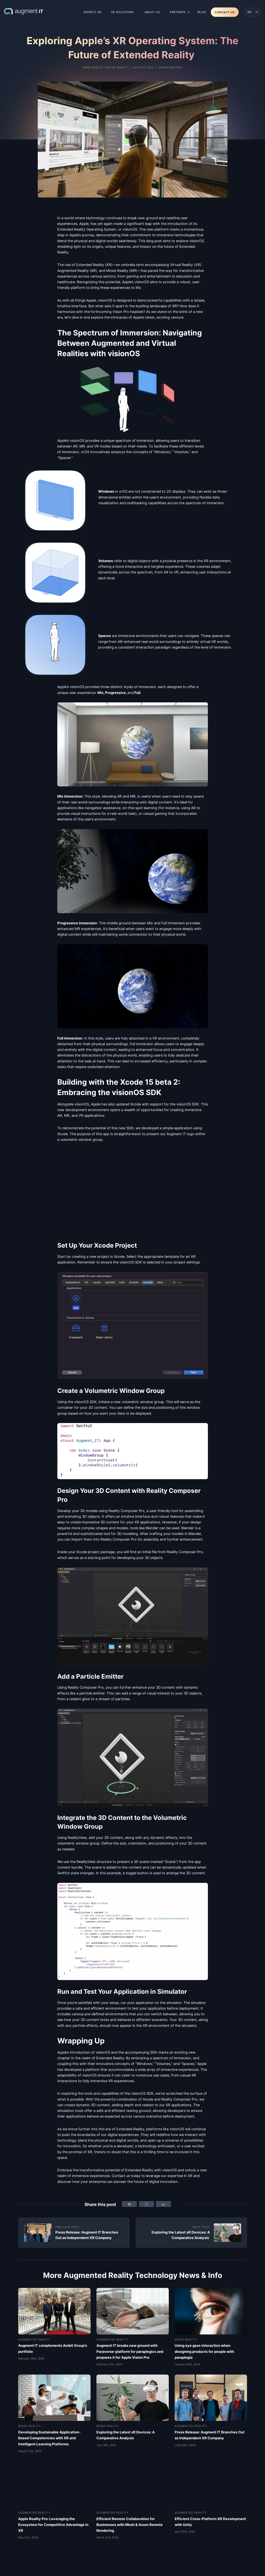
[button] (252, 12)
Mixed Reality (93, 67)
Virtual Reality (116, 67)
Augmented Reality (34, 2339)
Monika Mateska (170, 67)
